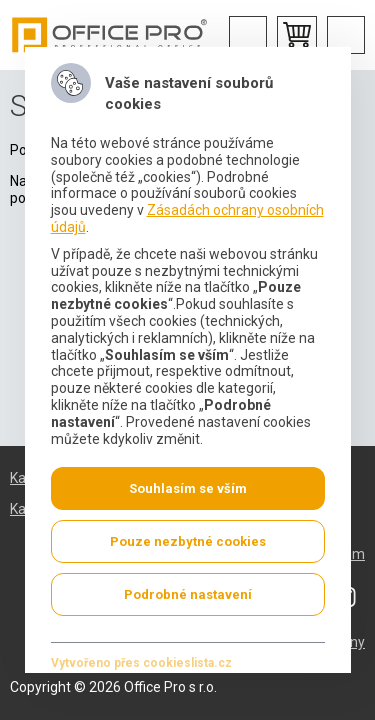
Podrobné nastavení (188, 594)
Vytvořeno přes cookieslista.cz (140, 663)
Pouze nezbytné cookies (188, 541)
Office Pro (110, 35)
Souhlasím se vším (188, 488)
